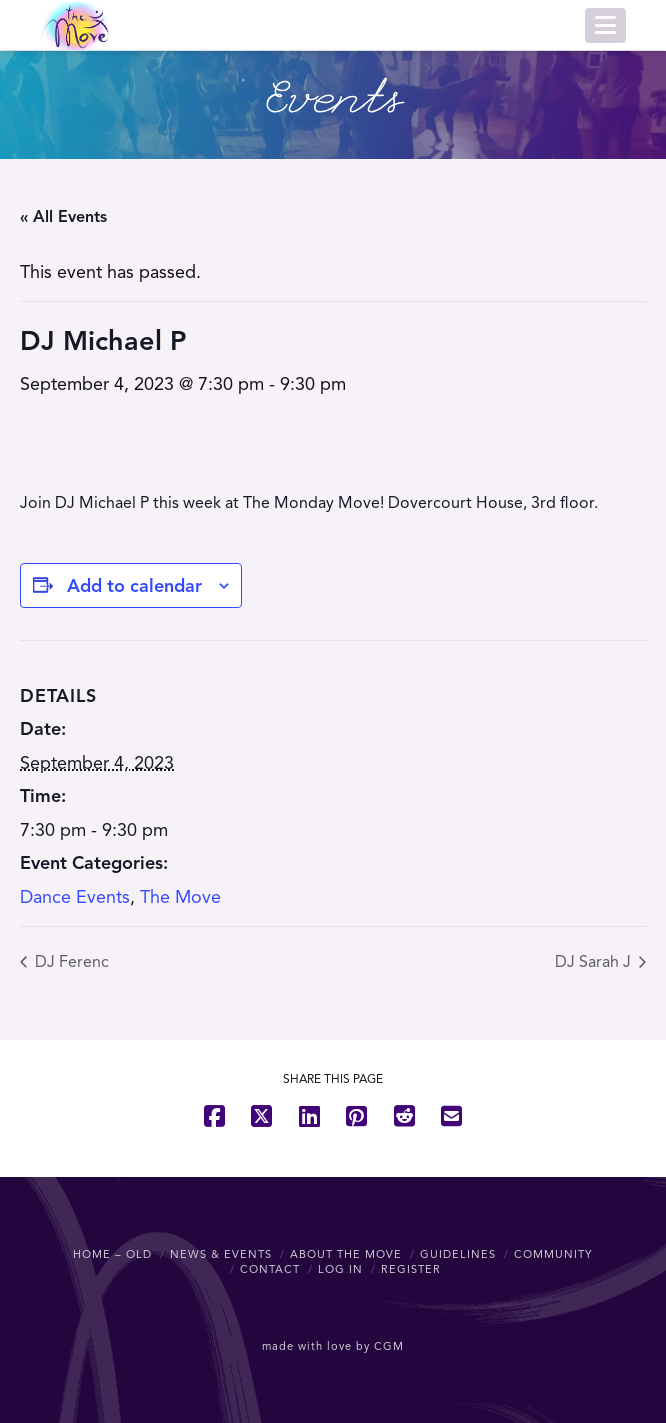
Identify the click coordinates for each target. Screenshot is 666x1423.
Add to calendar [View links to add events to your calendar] (134, 586)
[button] (605, 25)
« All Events (63, 217)
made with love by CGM (333, 1346)
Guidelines (458, 1254)
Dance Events (75, 897)
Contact (270, 1269)
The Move (180, 897)
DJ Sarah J (595, 962)
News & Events (221, 1254)
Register (411, 1269)
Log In (340, 1269)
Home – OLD (112, 1254)
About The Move (346, 1254)
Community (553, 1254)
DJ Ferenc (70, 962)
